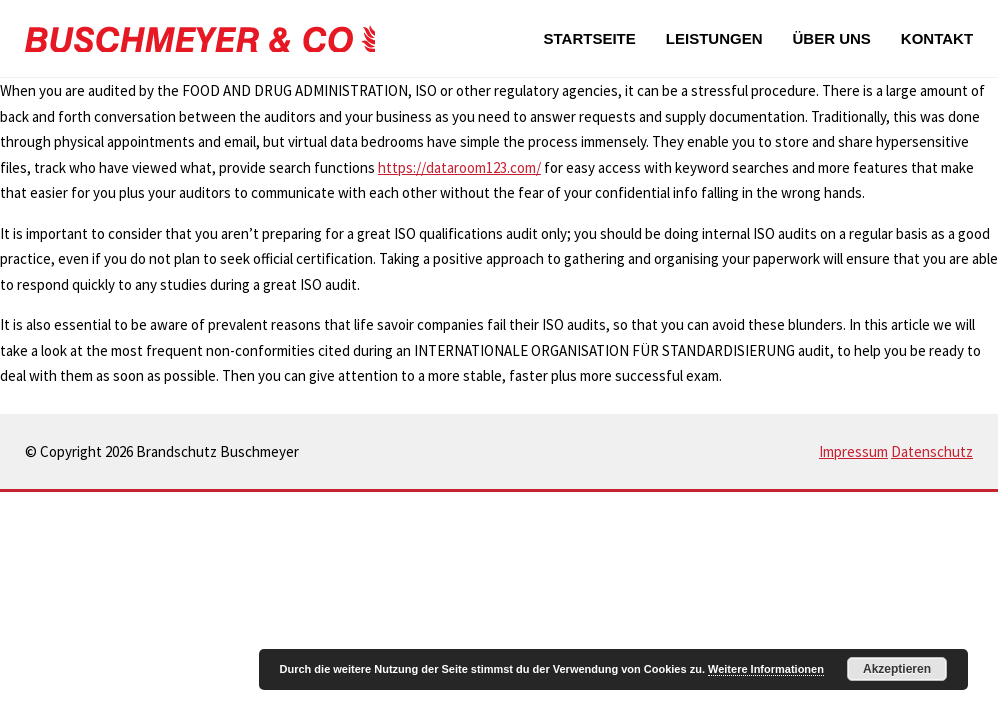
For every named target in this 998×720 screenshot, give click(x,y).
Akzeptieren (897, 669)
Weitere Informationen (766, 669)
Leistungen (714, 38)
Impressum (853, 451)
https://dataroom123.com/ (459, 167)
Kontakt (937, 38)
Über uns (831, 38)
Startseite (590, 38)
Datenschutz (932, 451)
